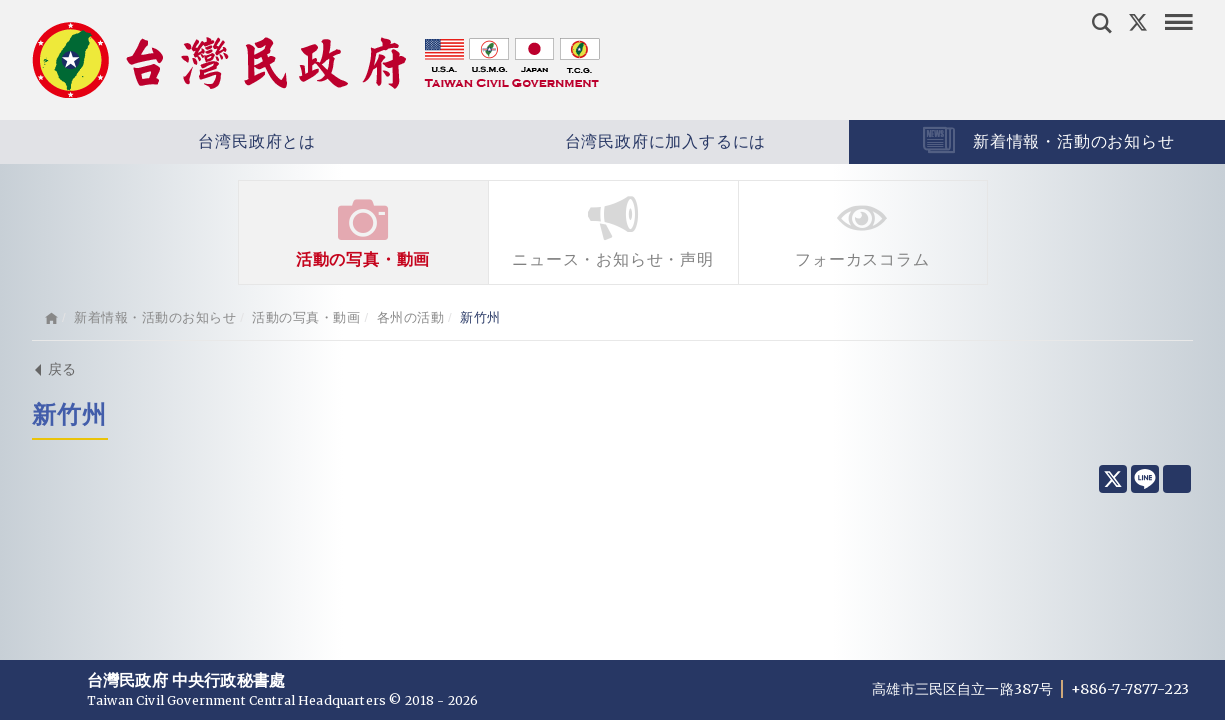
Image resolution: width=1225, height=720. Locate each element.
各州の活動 (411, 317)
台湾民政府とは (198, 142)
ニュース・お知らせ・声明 (613, 230)
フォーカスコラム (863, 230)
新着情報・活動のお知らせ (155, 317)
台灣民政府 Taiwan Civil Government (316, 60)
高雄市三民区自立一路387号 (964, 689)
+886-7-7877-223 (1130, 689)
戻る (54, 369)
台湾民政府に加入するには (606, 142)
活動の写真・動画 (363, 230)
